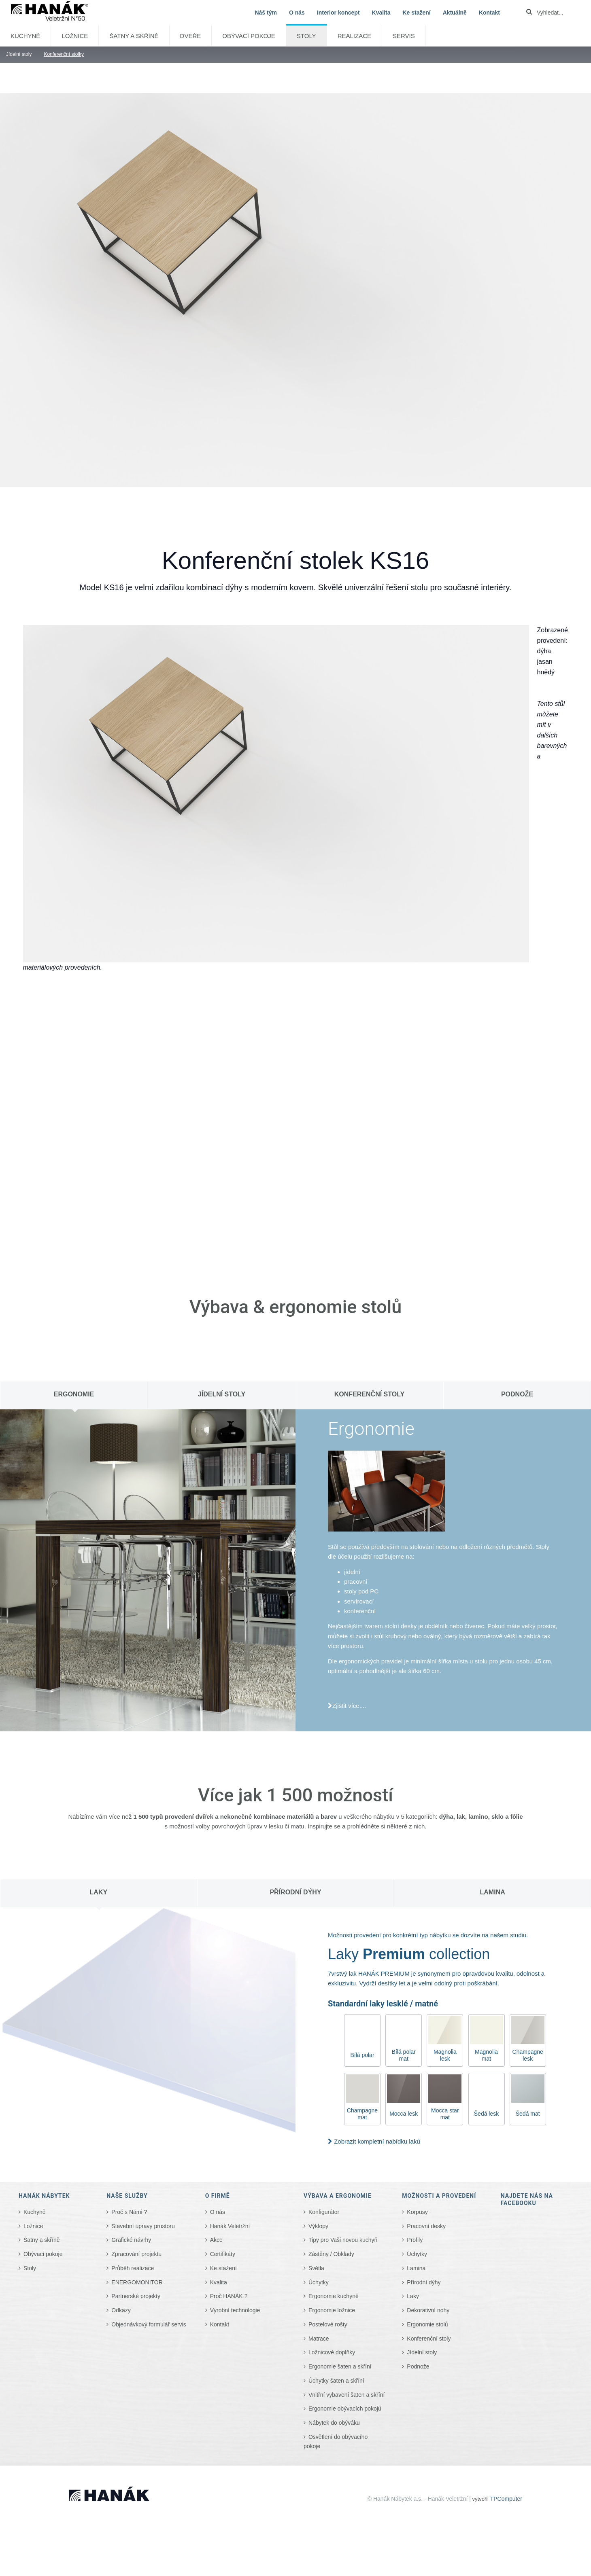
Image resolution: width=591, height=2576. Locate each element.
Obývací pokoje (248, 35)
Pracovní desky (426, 2226)
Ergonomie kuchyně (333, 2296)
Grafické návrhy (131, 2240)
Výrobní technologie (235, 2310)
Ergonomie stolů (427, 2324)
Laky (413, 2296)
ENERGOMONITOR (137, 2282)
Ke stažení (417, 12)
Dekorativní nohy (428, 2310)
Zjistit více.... (349, 1705)
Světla (316, 2268)
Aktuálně (455, 12)
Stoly (306, 35)
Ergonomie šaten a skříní (340, 2366)
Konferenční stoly (429, 2338)
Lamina (416, 2268)
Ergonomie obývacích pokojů (344, 2408)
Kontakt (489, 12)
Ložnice (75, 35)
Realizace (354, 35)
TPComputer (506, 2499)
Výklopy (318, 2226)
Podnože (418, 2366)
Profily (415, 2240)
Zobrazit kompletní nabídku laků (377, 2141)
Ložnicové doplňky (331, 2352)
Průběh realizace (132, 2268)
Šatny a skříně (133, 35)
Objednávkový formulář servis (148, 2324)
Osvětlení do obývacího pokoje (336, 2441)
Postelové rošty (327, 2324)
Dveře (190, 35)
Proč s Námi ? (129, 2212)
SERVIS (404, 35)
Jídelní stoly (422, 2352)
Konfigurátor (323, 2212)
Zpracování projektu (136, 2254)
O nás (297, 12)
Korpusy (417, 2212)
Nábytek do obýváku (334, 2422)
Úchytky (318, 2282)
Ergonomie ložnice (331, 2310)
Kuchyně (25, 35)
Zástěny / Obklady (331, 2254)
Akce (216, 2240)
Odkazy (120, 2310)
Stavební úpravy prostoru (142, 2226)
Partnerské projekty (135, 2296)
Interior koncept (338, 12)
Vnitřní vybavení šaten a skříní (346, 2395)
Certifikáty (222, 2254)
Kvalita (381, 12)
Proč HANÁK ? (229, 2296)
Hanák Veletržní (230, 2226)
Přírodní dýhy (423, 2282)
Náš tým (265, 12)
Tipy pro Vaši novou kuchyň (342, 2240)
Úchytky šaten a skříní (336, 2380)
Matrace (318, 2338)
